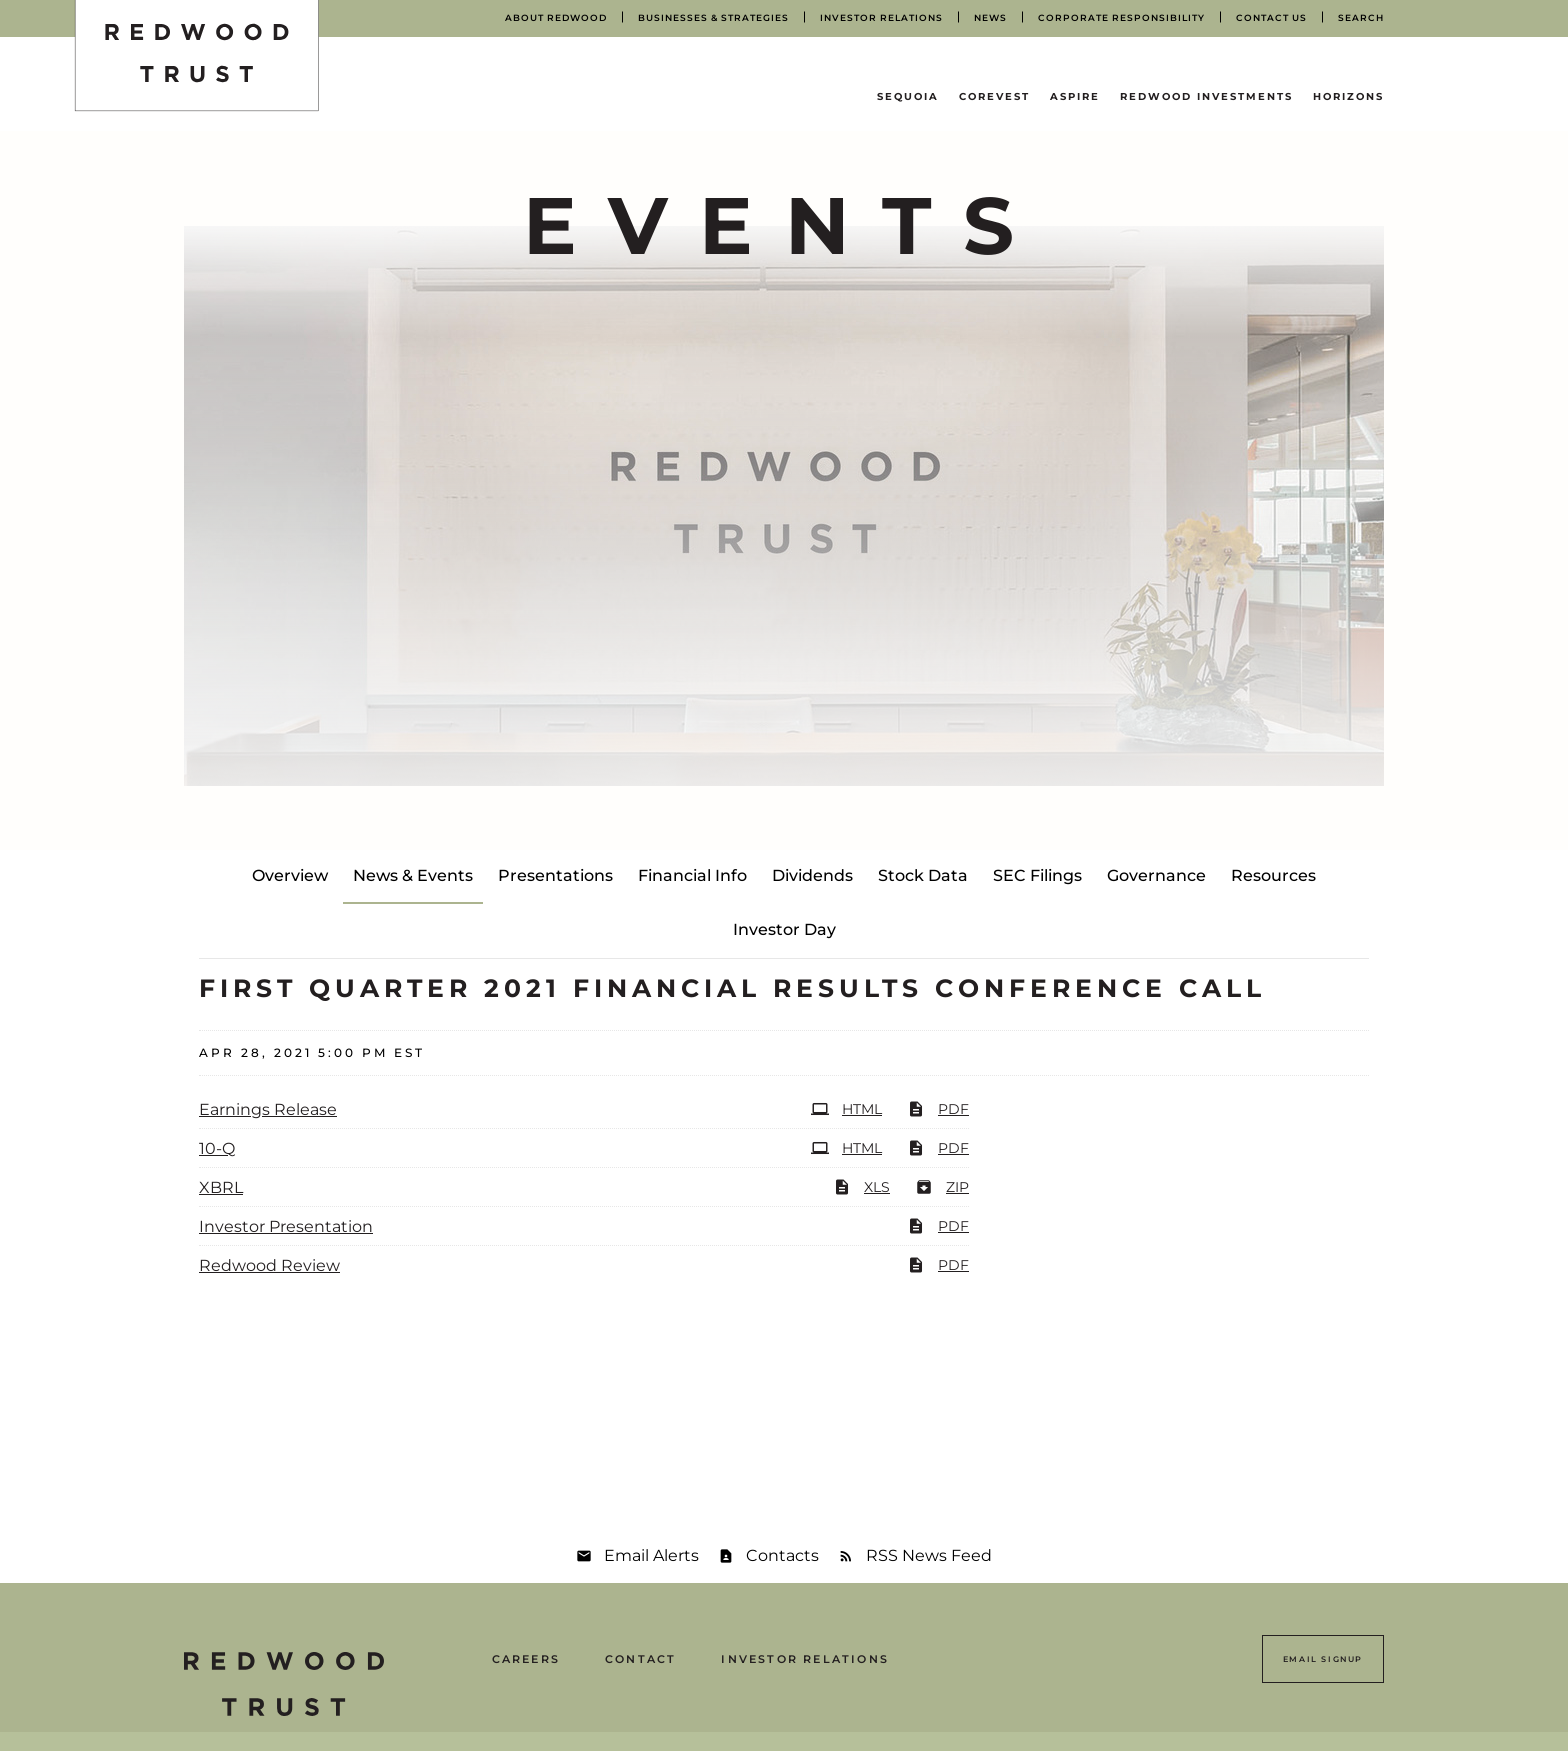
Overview (290, 875)
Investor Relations (805, 1659)
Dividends (812, 875)
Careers (526, 1659)
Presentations (555, 875)
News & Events (413, 875)
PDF (938, 1109)
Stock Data (923, 875)
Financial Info (692, 875)
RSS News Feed (929, 1555)
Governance (1156, 875)
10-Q (217, 1148)
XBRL (221, 1187)
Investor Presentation (286, 1226)
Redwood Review (269, 1265)
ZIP (942, 1187)
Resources (1273, 875)
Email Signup (1323, 1659)
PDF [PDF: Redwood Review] (938, 1265)
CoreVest (994, 96)
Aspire (1075, 96)
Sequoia (908, 96)
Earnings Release (268, 1109)
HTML (846, 1109)
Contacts (782, 1555)
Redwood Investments (1206, 96)
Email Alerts (651, 1555)
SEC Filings (1037, 875)
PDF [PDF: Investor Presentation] (938, 1226)
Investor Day (784, 929)
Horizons (1348, 96)
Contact (640, 1659)
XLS (861, 1187)
